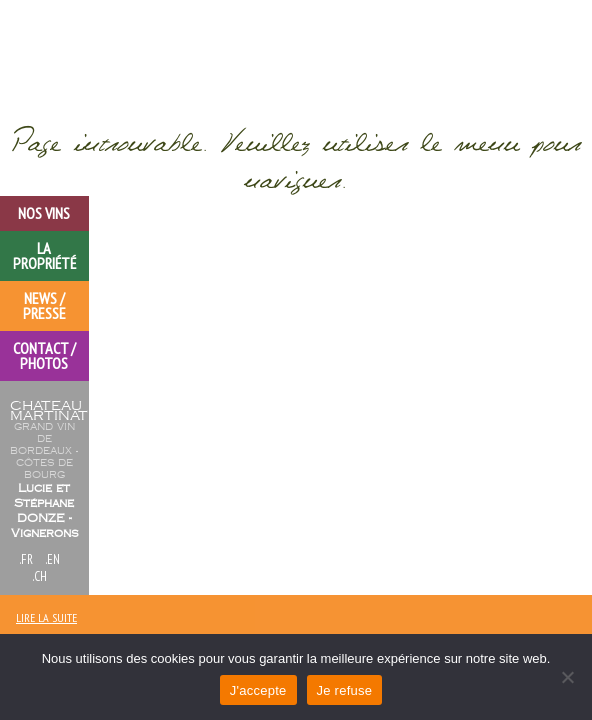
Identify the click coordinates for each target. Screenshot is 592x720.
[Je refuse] (567, 677)
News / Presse (44, 305)
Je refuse (345, 690)
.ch (40, 576)
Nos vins (44, 213)
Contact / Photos (44, 355)
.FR (26, 559)
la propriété (44, 255)
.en (53, 559)
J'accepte (258, 690)
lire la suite (46, 617)
